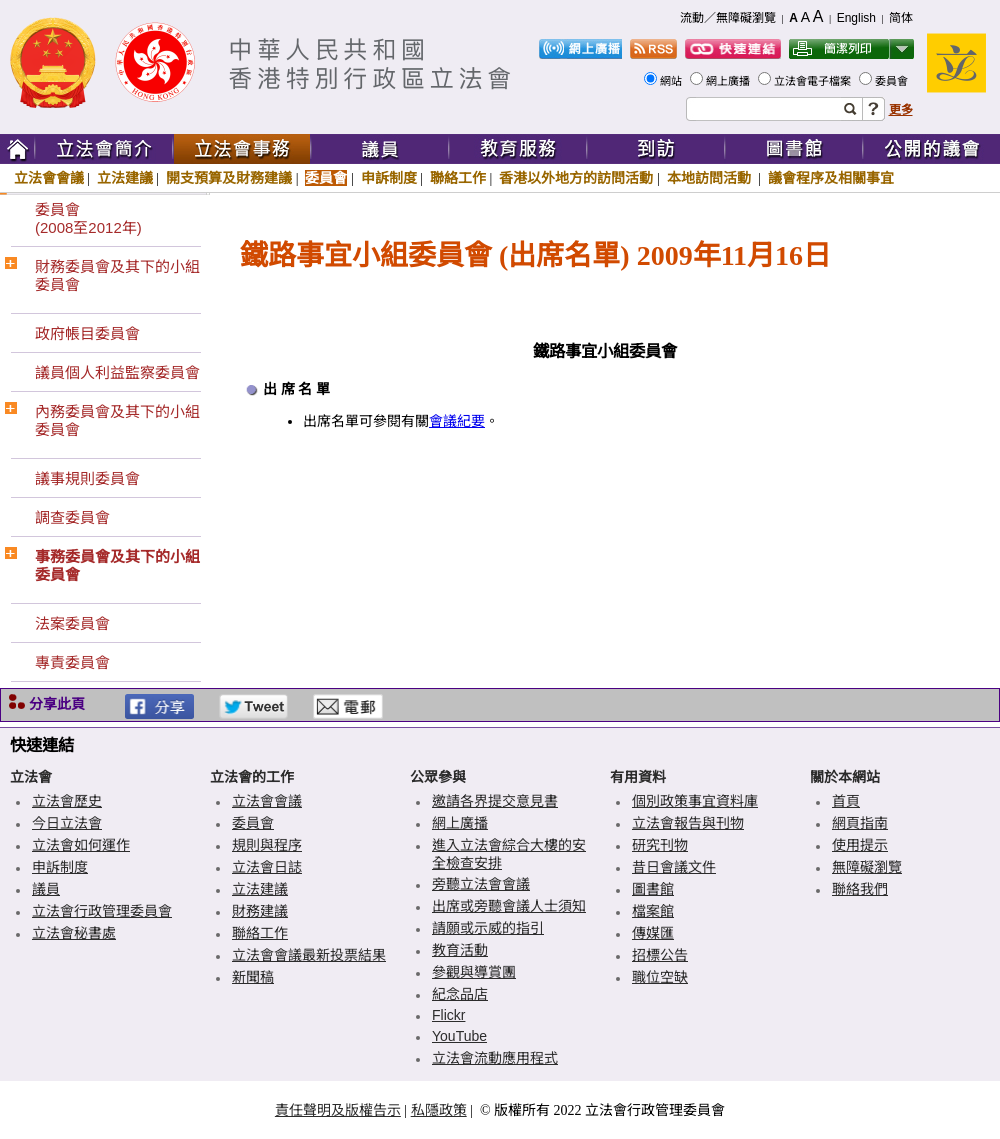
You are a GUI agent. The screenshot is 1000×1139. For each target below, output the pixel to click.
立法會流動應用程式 (495, 1058)
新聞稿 (253, 977)
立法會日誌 (267, 867)
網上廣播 (729, 81)
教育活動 (460, 950)
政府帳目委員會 (87, 333)
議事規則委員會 (87, 478)
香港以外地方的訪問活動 (576, 178)
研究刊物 (660, 845)
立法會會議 (49, 178)
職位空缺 (660, 977)
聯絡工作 (458, 178)
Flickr (448, 1015)
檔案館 (653, 911)
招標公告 (660, 955)
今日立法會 (67, 823)
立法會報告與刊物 (688, 823)
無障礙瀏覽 (867, 867)
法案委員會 (72, 623)
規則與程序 (267, 845)
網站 (672, 81)
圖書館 (653, 889)
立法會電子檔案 (814, 81)
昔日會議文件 (674, 867)
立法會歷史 (67, 801)
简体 (901, 18)
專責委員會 (72, 662)
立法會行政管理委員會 (102, 911)
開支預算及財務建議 (229, 178)
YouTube (459, 1036)
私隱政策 (439, 1110)
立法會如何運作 (81, 845)
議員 (46, 889)
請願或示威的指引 (488, 928)
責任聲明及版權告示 (338, 1110)
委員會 (893, 81)
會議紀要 (457, 421)
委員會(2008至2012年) (88, 218)
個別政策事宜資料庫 (695, 801)
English (856, 18)
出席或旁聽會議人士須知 (509, 906)
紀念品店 (460, 994)
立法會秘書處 (74, 933)
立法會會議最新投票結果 (309, 955)
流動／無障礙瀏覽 (728, 18)
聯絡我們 (860, 889)
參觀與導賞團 (474, 972)
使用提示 (860, 845)
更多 (901, 110)
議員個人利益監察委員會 (117, 372)
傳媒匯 (653, 933)
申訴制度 (389, 178)
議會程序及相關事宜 (831, 178)
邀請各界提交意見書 (495, 801)
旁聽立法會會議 (481, 884)
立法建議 (125, 178)
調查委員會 (72, 517)
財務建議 (260, 911)
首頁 (846, 801)
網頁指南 (860, 823)
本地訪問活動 (711, 178)
